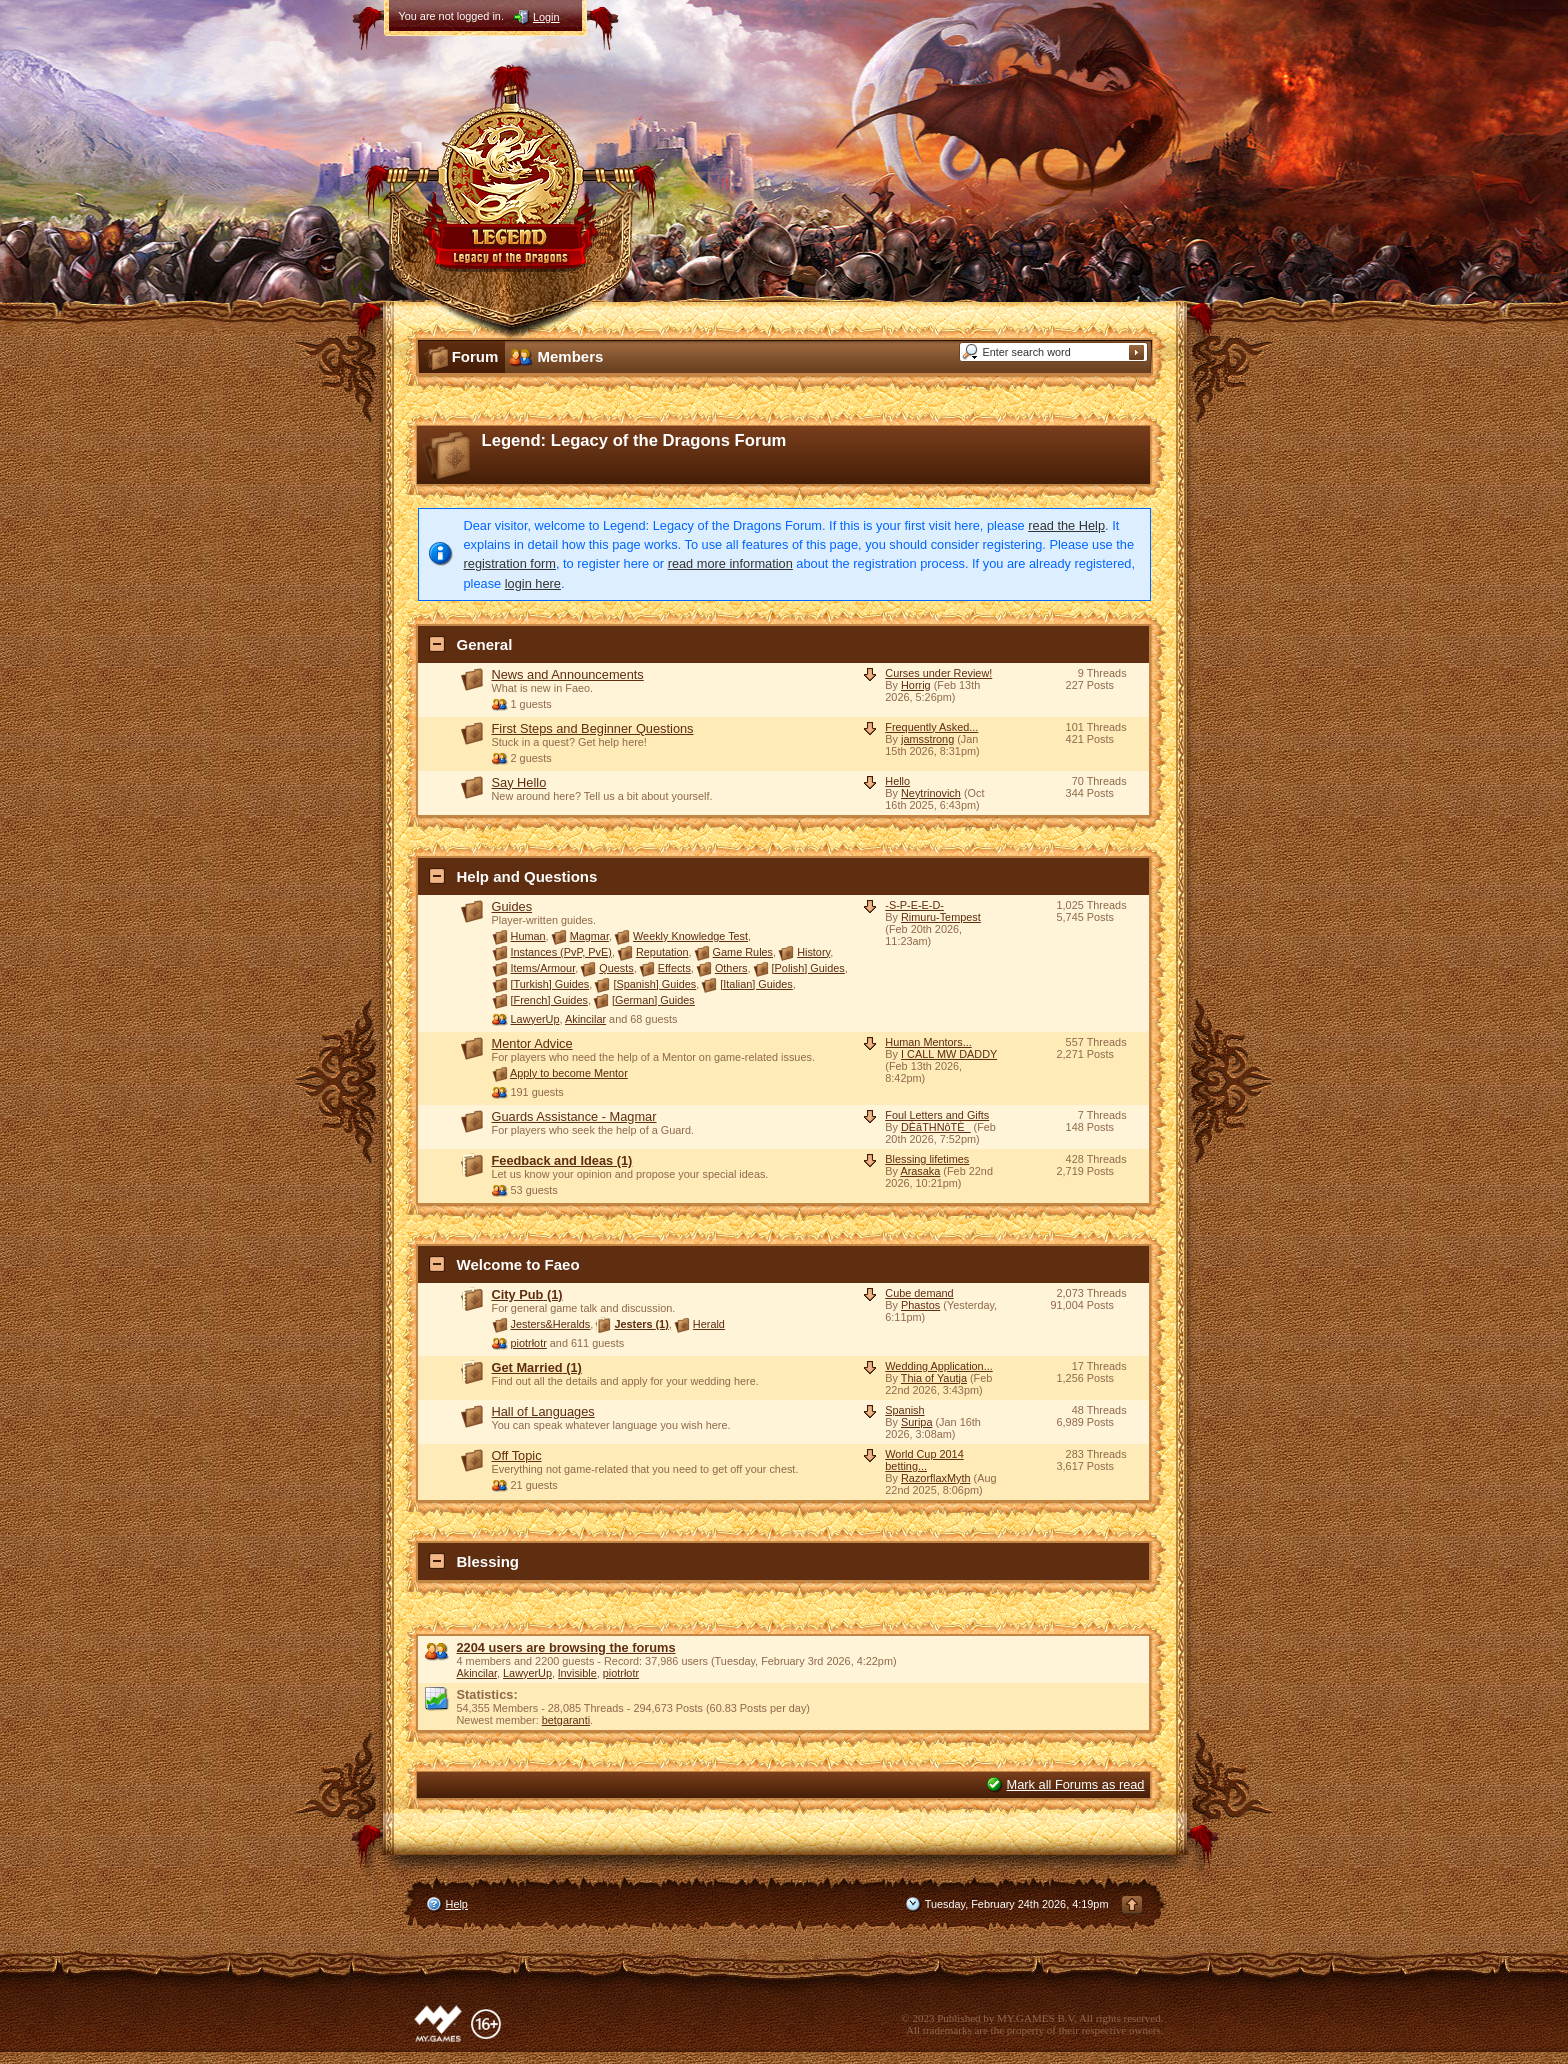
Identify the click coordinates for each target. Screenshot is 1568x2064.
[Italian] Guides (756, 984)
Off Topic (517, 1455)
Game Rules (743, 952)
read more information (730, 563)
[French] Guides (549, 1000)
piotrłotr (529, 1343)
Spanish (904, 1410)
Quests (616, 968)
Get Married (537, 1367)
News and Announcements (568, 674)
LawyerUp (535, 1019)
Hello (897, 781)
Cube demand (919, 1293)
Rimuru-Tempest (941, 917)
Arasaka (920, 1171)
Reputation (662, 952)
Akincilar (585, 1019)
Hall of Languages (543, 1411)
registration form (510, 563)
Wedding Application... (938, 1366)
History (813, 952)
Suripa (916, 1422)
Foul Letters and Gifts (937, 1115)
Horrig (916, 685)
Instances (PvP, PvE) (561, 952)
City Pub (527, 1294)
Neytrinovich (931, 793)
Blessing (488, 1561)
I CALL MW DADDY (949, 1054)
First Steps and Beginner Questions (593, 728)
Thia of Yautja (934, 1378)
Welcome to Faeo (518, 1264)
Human (528, 936)
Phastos (920, 1305)
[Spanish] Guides (654, 984)
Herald (709, 1324)
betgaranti (566, 1720)
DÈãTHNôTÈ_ (936, 1127)
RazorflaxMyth (936, 1478)
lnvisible (577, 1673)
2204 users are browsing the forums (566, 1647)
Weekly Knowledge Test (690, 936)
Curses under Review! (938, 673)
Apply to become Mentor (569, 1073)
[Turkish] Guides (550, 984)
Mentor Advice (532, 1043)
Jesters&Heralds (551, 1324)
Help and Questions (527, 876)
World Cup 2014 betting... (924, 1460)
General (485, 644)
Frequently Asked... (931, 727)
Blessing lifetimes (927, 1159)
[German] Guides (653, 1000)
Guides (512, 906)
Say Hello (519, 782)
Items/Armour (543, 968)
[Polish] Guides (808, 968)
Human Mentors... (928, 1042)
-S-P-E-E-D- (914, 905)
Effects (674, 968)
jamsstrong (927, 739)
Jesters (641, 1324)
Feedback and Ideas (562, 1160)
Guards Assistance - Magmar (574, 1116)
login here (533, 583)
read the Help (1066, 525)
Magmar (589, 936)
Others (731, 968)
